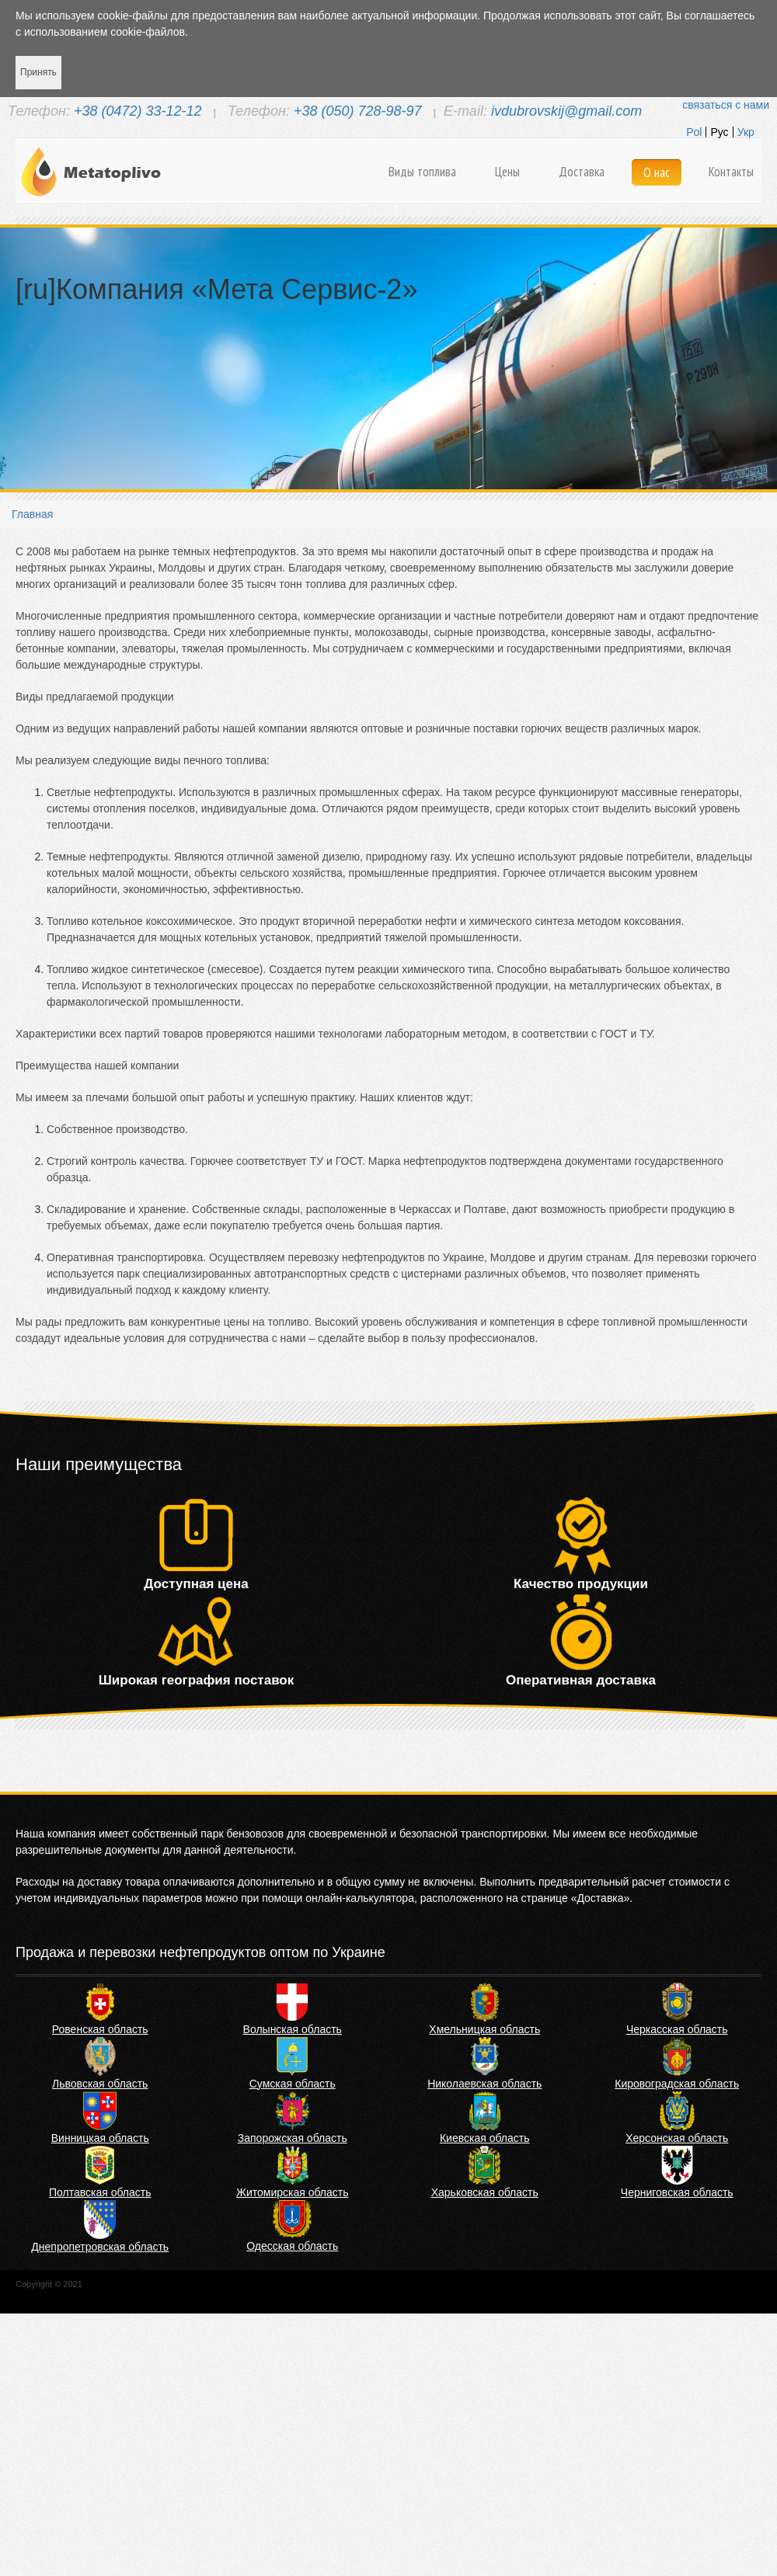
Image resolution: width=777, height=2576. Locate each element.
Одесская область (292, 2246)
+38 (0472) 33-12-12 (138, 111)
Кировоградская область (677, 2083)
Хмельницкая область (484, 2029)
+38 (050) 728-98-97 (358, 111)
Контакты (731, 171)
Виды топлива (422, 171)
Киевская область (485, 2138)
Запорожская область (292, 2138)
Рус (719, 132)
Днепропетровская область (100, 2247)
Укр (745, 132)
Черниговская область (677, 2192)
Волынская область (292, 2029)
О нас (656, 172)
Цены (507, 171)
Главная (32, 514)
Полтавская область (100, 2192)
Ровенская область (100, 2029)
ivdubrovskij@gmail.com (566, 111)
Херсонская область (676, 2138)
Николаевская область (484, 2083)
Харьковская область (484, 2192)
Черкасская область (677, 2029)
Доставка (582, 171)
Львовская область (100, 2083)
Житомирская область (292, 2192)
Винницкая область (100, 2138)
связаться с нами (725, 105)
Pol (694, 132)
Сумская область (292, 2083)
